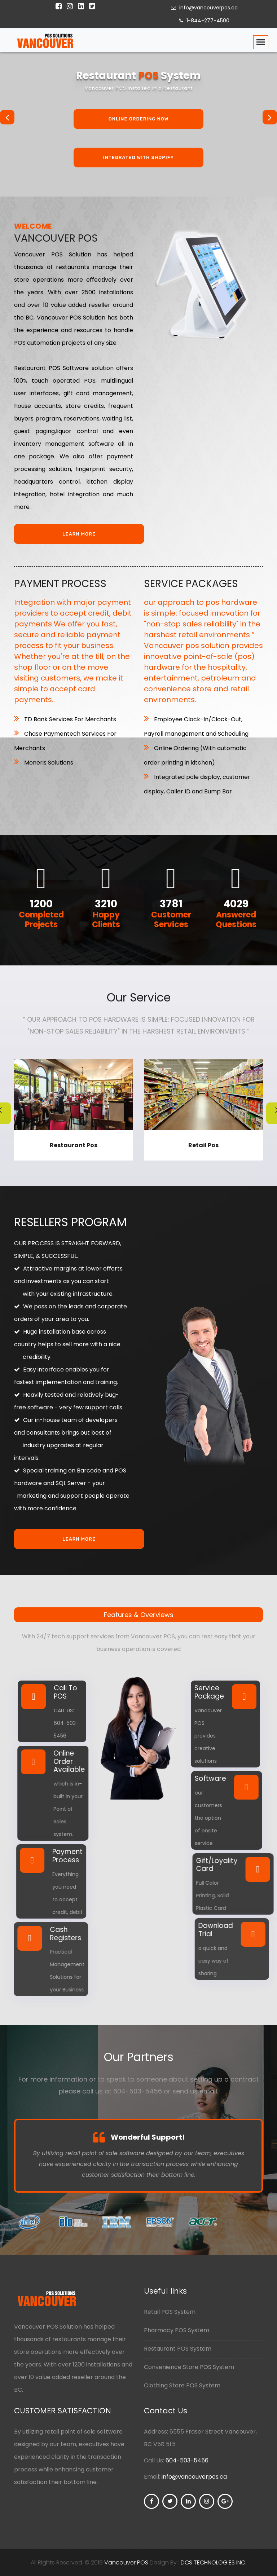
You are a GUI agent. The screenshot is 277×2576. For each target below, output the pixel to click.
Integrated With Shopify (138, 157)
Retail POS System (171, 2312)
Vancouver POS (126, 2562)
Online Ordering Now (139, 119)
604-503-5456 (187, 2460)
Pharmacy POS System (178, 2330)
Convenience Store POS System (191, 2367)
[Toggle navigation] (260, 42)
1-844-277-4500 (203, 20)
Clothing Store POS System (184, 2385)
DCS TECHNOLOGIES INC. (213, 2562)
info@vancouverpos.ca (203, 7)
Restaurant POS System (179, 2348)
